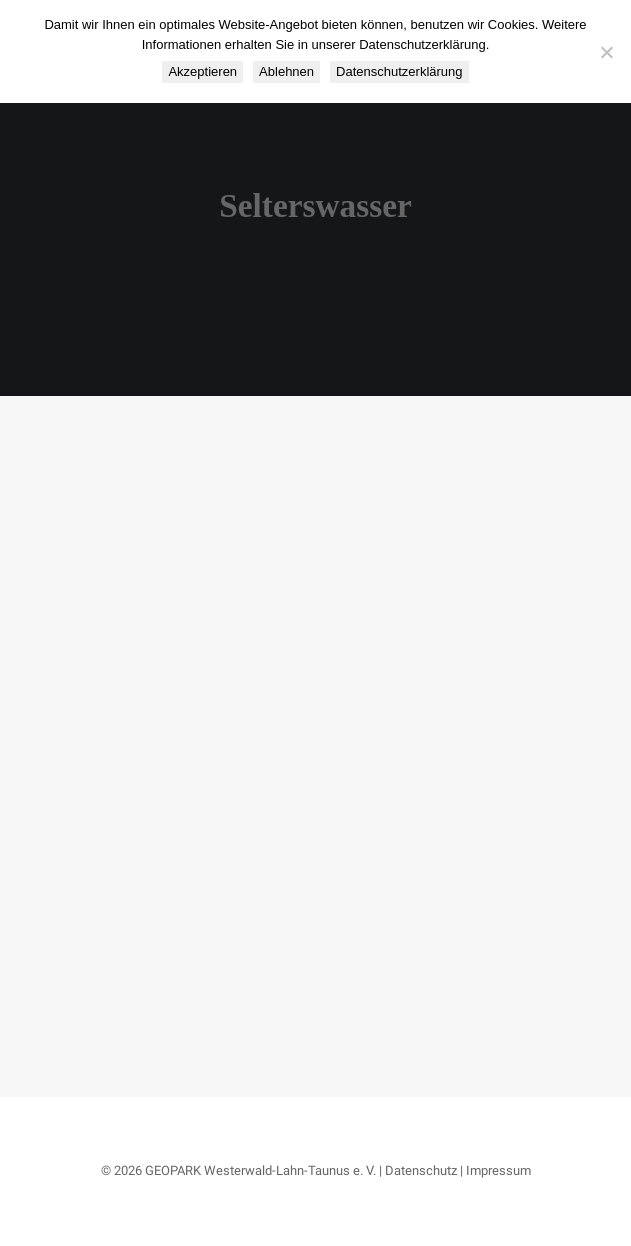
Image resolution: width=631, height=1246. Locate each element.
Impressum (498, 1170)
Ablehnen (286, 71)
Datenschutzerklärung (399, 71)
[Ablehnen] (606, 52)
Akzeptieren (202, 71)
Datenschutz (421, 1170)
